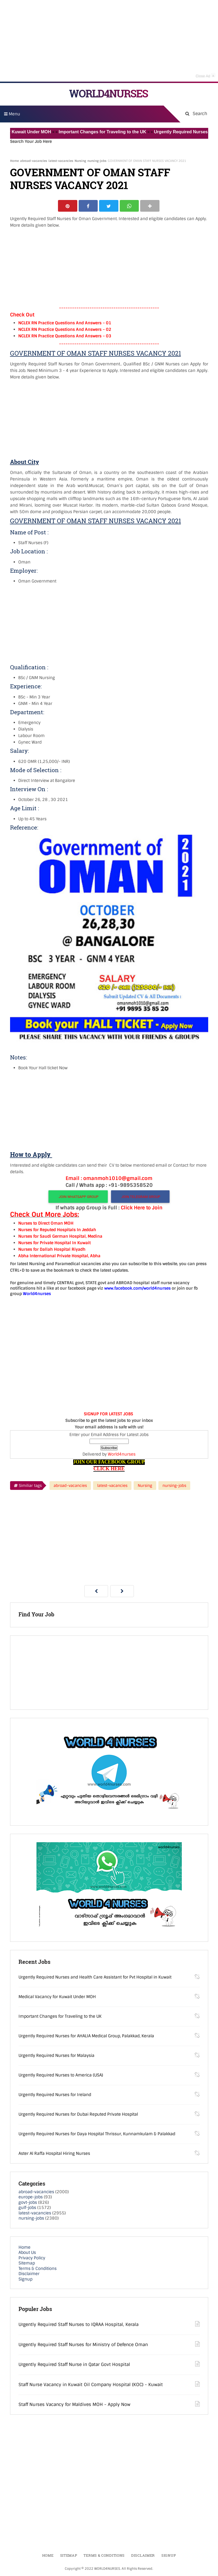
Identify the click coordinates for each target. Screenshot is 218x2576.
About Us (27, 2253)
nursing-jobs (96, 161)
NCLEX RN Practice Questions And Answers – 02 (64, 330)
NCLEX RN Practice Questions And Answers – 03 (64, 336)
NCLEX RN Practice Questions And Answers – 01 (64, 323)
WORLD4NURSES (108, 93)
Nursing (80, 161)
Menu (12, 114)
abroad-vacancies (33, 161)
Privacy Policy (32, 2258)
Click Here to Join (141, 1208)
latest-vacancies (60, 161)
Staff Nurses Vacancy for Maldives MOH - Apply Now (74, 2405)
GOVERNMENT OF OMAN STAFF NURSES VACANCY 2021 (90, 179)
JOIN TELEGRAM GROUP (140, 1197)
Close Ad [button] (205, 75)
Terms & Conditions (38, 2269)
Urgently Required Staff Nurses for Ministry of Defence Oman (83, 2345)
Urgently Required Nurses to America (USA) (61, 2075)
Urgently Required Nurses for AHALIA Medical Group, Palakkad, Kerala (86, 2036)
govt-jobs (28, 2203)
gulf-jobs (27, 2208)
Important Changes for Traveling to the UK (107, 132)
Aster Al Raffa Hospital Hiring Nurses (54, 2154)
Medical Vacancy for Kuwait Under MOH (57, 1997)
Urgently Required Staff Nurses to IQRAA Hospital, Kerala (79, 2325)
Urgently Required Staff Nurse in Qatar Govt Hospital (74, 2365)
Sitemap (27, 2263)
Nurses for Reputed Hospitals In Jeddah (57, 1230)
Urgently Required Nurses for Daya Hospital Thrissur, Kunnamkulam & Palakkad (97, 2134)
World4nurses (122, 1455)
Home (14, 161)
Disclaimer (29, 2274)
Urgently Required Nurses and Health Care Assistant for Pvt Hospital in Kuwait (95, 1977)
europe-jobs (31, 2197)
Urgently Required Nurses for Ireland (55, 2095)
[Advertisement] (109, 41)
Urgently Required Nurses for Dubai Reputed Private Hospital (78, 2115)
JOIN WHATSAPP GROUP (78, 1197)
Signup (25, 2279)
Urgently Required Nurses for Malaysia (56, 2056)
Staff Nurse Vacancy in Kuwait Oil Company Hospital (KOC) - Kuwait (91, 2385)
